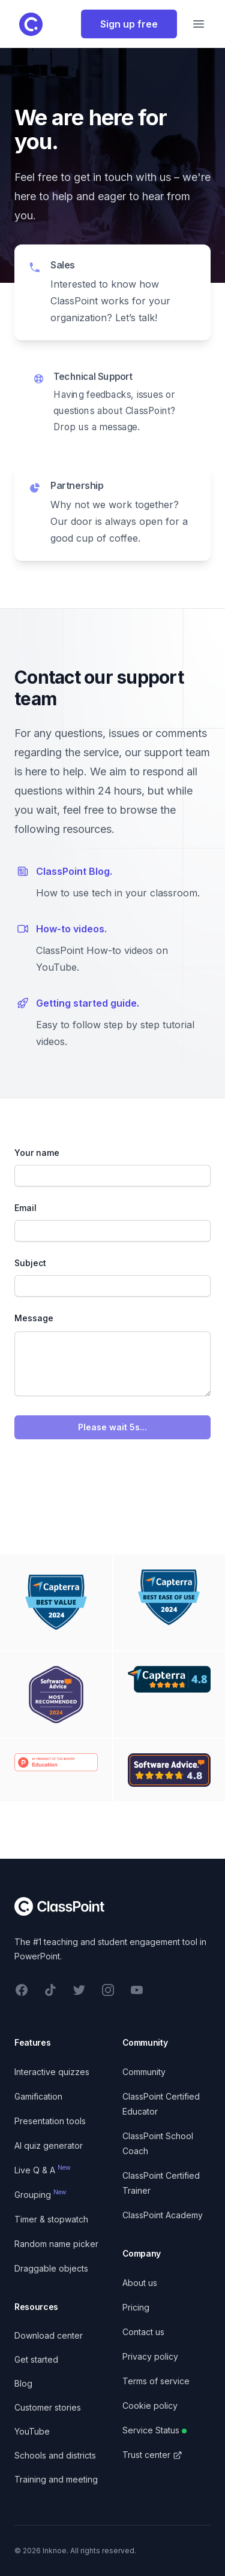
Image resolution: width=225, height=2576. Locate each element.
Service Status (154, 2430)
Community (144, 2072)
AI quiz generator (48, 2145)
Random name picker (56, 2244)
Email (25, 1208)
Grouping (40, 2195)
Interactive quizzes (51, 2072)
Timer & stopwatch (51, 2219)
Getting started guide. (87, 1003)
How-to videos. (71, 929)
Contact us (143, 2332)
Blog (23, 2383)
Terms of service (156, 2381)
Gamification (38, 2096)
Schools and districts (55, 2455)
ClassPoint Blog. (74, 871)
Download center (48, 2335)
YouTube (32, 2431)
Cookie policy (150, 2405)
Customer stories (47, 2407)
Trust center (152, 2455)
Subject (30, 1263)
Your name (36, 1152)
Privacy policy (150, 2356)
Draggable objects (51, 2268)
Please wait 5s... (112, 1427)
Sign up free (129, 24)
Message (33, 1318)
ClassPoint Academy (162, 2215)
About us (139, 2283)
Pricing (135, 2307)
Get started (36, 2359)
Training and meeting (56, 2479)
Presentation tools (50, 2121)
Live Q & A (42, 2170)
